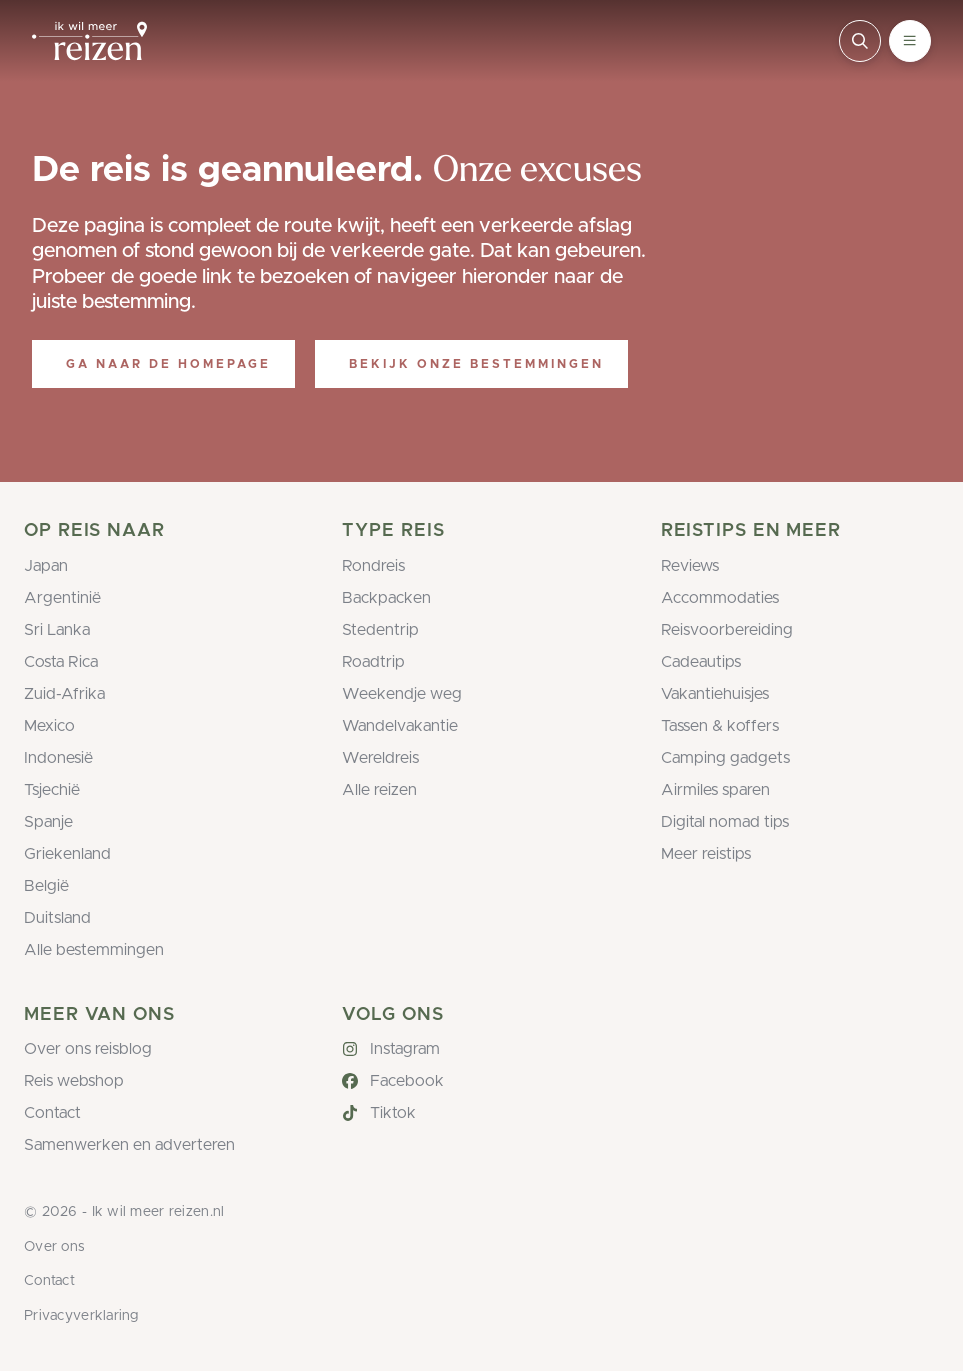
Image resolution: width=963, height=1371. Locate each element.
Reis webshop (74, 1081)
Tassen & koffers (720, 726)
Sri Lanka (57, 630)
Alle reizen (379, 790)
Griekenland (67, 854)
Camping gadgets (725, 758)
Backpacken (386, 598)
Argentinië (62, 598)
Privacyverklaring (81, 1316)
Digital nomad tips (725, 822)
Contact (52, 1113)
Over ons (54, 1247)
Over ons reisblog (88, 1049)
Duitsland (57, 918)
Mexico (49, 726)
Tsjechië (52, 790)
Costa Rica (61, 662)
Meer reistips (706, 854)
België (46, 886)
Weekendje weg (402, 694)
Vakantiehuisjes (715, 694)
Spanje (48, 822)
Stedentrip (380, 630)
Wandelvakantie (400, 726)
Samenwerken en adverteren (129, 1145)
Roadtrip (373, 662)
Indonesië (58, 758)
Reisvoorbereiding (727, 630)
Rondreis (373, 566)
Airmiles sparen (715, 790)
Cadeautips (701, 662)
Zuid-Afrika (64, 694)
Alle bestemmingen (94, 950)
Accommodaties (720, 598)
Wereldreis (380, 758)
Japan (46, 566)
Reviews (690, 566)
